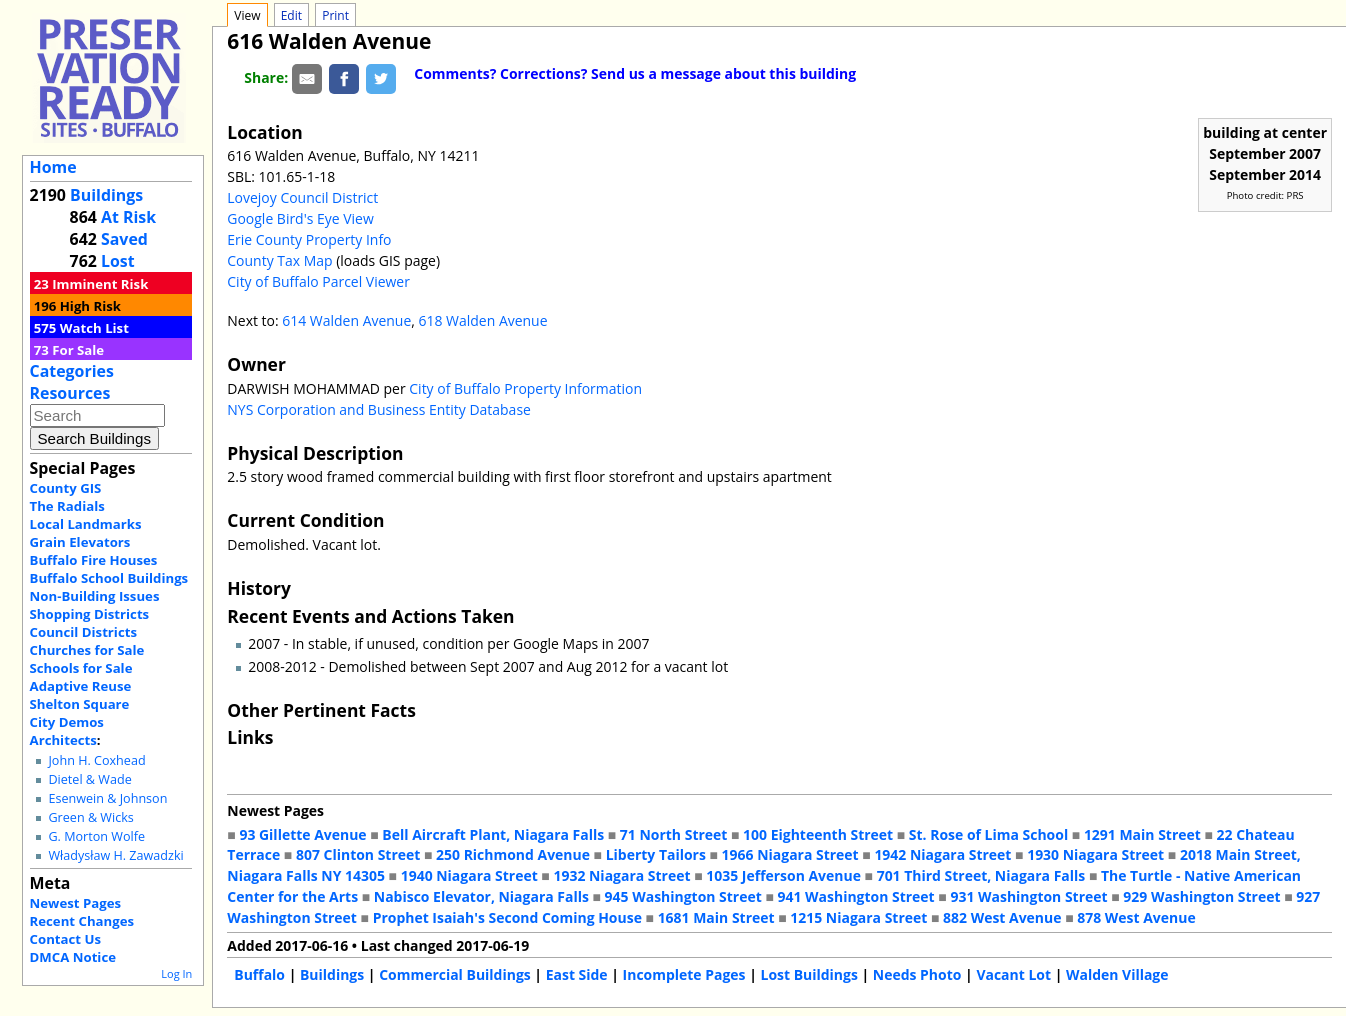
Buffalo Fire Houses (94, 560)
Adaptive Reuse (81, 686)
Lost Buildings (808, 974)
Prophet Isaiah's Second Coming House (507, 917)
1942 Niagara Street (942, 854)
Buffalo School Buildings (109, 578)
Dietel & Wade (89, 779)
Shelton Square (80, 704)
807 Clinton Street (358, 854)
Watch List (94, 328)
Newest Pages (75, 903)
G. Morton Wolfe (96, 836)
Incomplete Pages (684, 974)
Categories (72, 371)
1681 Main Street (716, 917)
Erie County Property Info (309, 239)
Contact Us (65, 939)
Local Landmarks (86, 524)
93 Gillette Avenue (302, 834)
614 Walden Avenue (346, 320)
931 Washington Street (1028, 896)
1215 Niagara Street (858, 917)
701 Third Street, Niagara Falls (981, 875)
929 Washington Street (1201, 896)
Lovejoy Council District (302, 197)
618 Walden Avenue (483, 320)
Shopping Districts (90, 614)
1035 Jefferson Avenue (783, 875)
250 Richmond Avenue (513, 854)
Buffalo (259, 974)
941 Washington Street (856, 896)
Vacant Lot (1013, 974)
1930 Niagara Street (1095, 854)
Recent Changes (82, 921)
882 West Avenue (1002, 917)
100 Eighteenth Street (818, 834)
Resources (70, 393)
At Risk (128, 217)
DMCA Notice (73, 957)
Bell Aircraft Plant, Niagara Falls (493, 834)
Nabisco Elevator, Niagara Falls (481, 896)
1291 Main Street (1142, 834)
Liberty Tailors (656, 854)
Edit (291, 15)
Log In (176, 973)
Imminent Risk (100, 284)
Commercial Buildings (455, 974)
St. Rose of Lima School (988, 834)
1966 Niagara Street (790, 854)
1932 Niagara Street (621, 875)
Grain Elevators (80, 542)
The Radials (67, 506)
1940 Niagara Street (469, 875)
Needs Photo (917, 974)
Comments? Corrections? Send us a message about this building (635, 73)
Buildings (106, 195)
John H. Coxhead (96, 760)
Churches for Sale (87, 650)
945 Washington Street (683, 896)
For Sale (78, 350)
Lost (118, 261)
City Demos (67, 722)
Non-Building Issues (95, 596)
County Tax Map (279, 260)
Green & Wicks (90, 817)
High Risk (90, 306)
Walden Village (1117, 974)
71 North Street (674, 834)
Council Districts (83, 632)
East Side (577, 974)
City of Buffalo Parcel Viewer (318, 281)
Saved (124, 239)
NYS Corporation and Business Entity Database (379, 409)
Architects (63, 740)
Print (335, 15)
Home (53, 167)
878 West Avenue (1136, 917)
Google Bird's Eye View (300, 218)
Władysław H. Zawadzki (115, 855)
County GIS (66, 488)
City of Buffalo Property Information (525, 388)
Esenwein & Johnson (107, 798)
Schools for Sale (81, 668)
